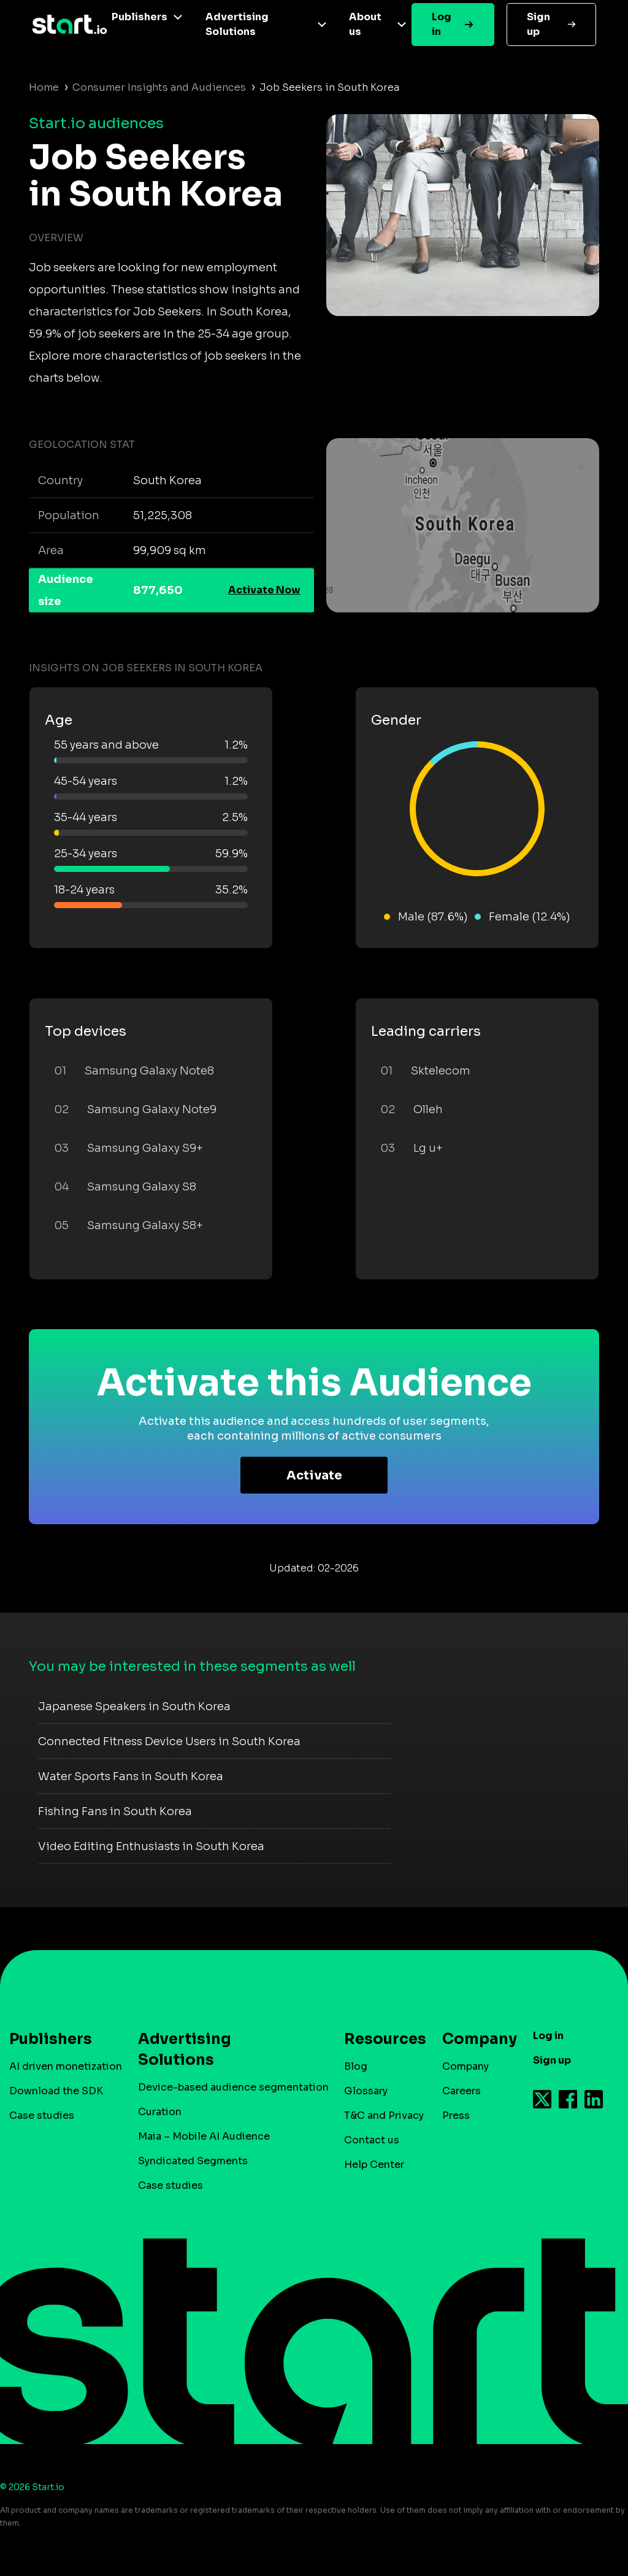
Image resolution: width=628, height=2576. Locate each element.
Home (44, 87)
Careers (461, 2090)
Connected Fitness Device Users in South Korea (169, 1741)
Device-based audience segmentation (233, 2087)
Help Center (374, 2164)
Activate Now (264, 590)
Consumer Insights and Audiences (159, 87)
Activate (314, 1475)
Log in (441, 24)
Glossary (366, 2090)
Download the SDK (56, 2090)
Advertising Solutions (237, 24)
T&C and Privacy (384, 2115)
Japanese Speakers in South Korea (134, 1706)
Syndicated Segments (193, 2160)
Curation (160, 2111)
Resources (379, 2039)
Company (474, 2039)
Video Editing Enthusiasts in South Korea (151, 1846)
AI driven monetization (65, 2066)
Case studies (41, 2115)
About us (365, 24)
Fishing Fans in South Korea (115, 1811)
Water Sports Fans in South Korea (130, 1776)
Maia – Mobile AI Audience (204, 2136)
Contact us (371, 2140)
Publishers (139, 16)
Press (456, 2115)
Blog (355, 2066)
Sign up (538, 24)
